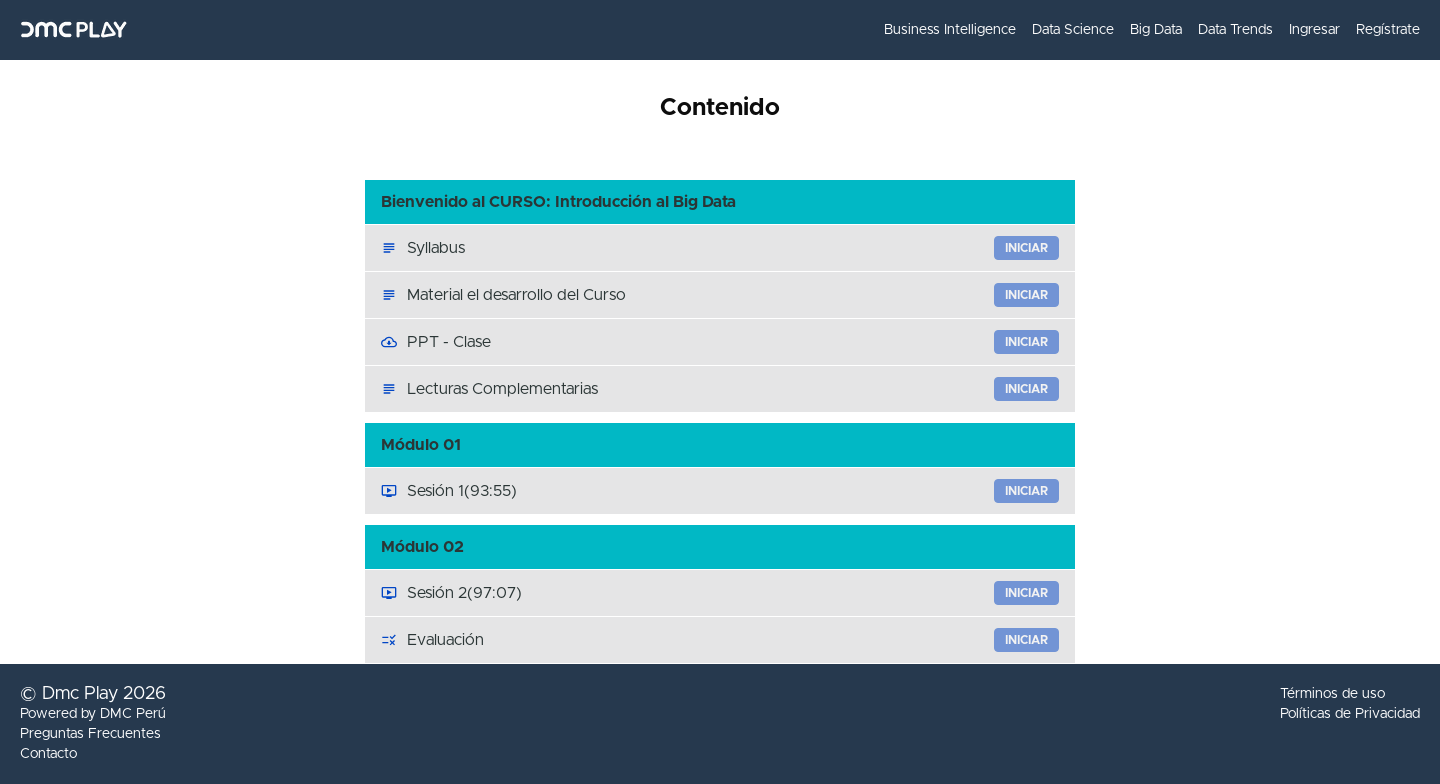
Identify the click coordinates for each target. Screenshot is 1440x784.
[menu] (1144, 30)
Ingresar (1314, 30)
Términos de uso (1332, 694)
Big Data (1156, 30)
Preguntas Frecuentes (90, 734)
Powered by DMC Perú (93, 714)
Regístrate (1388, 30)
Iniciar (1026, 248)
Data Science (1073, 30)
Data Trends (1235, 30)
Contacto (48, 754)
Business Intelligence (950, 30)
